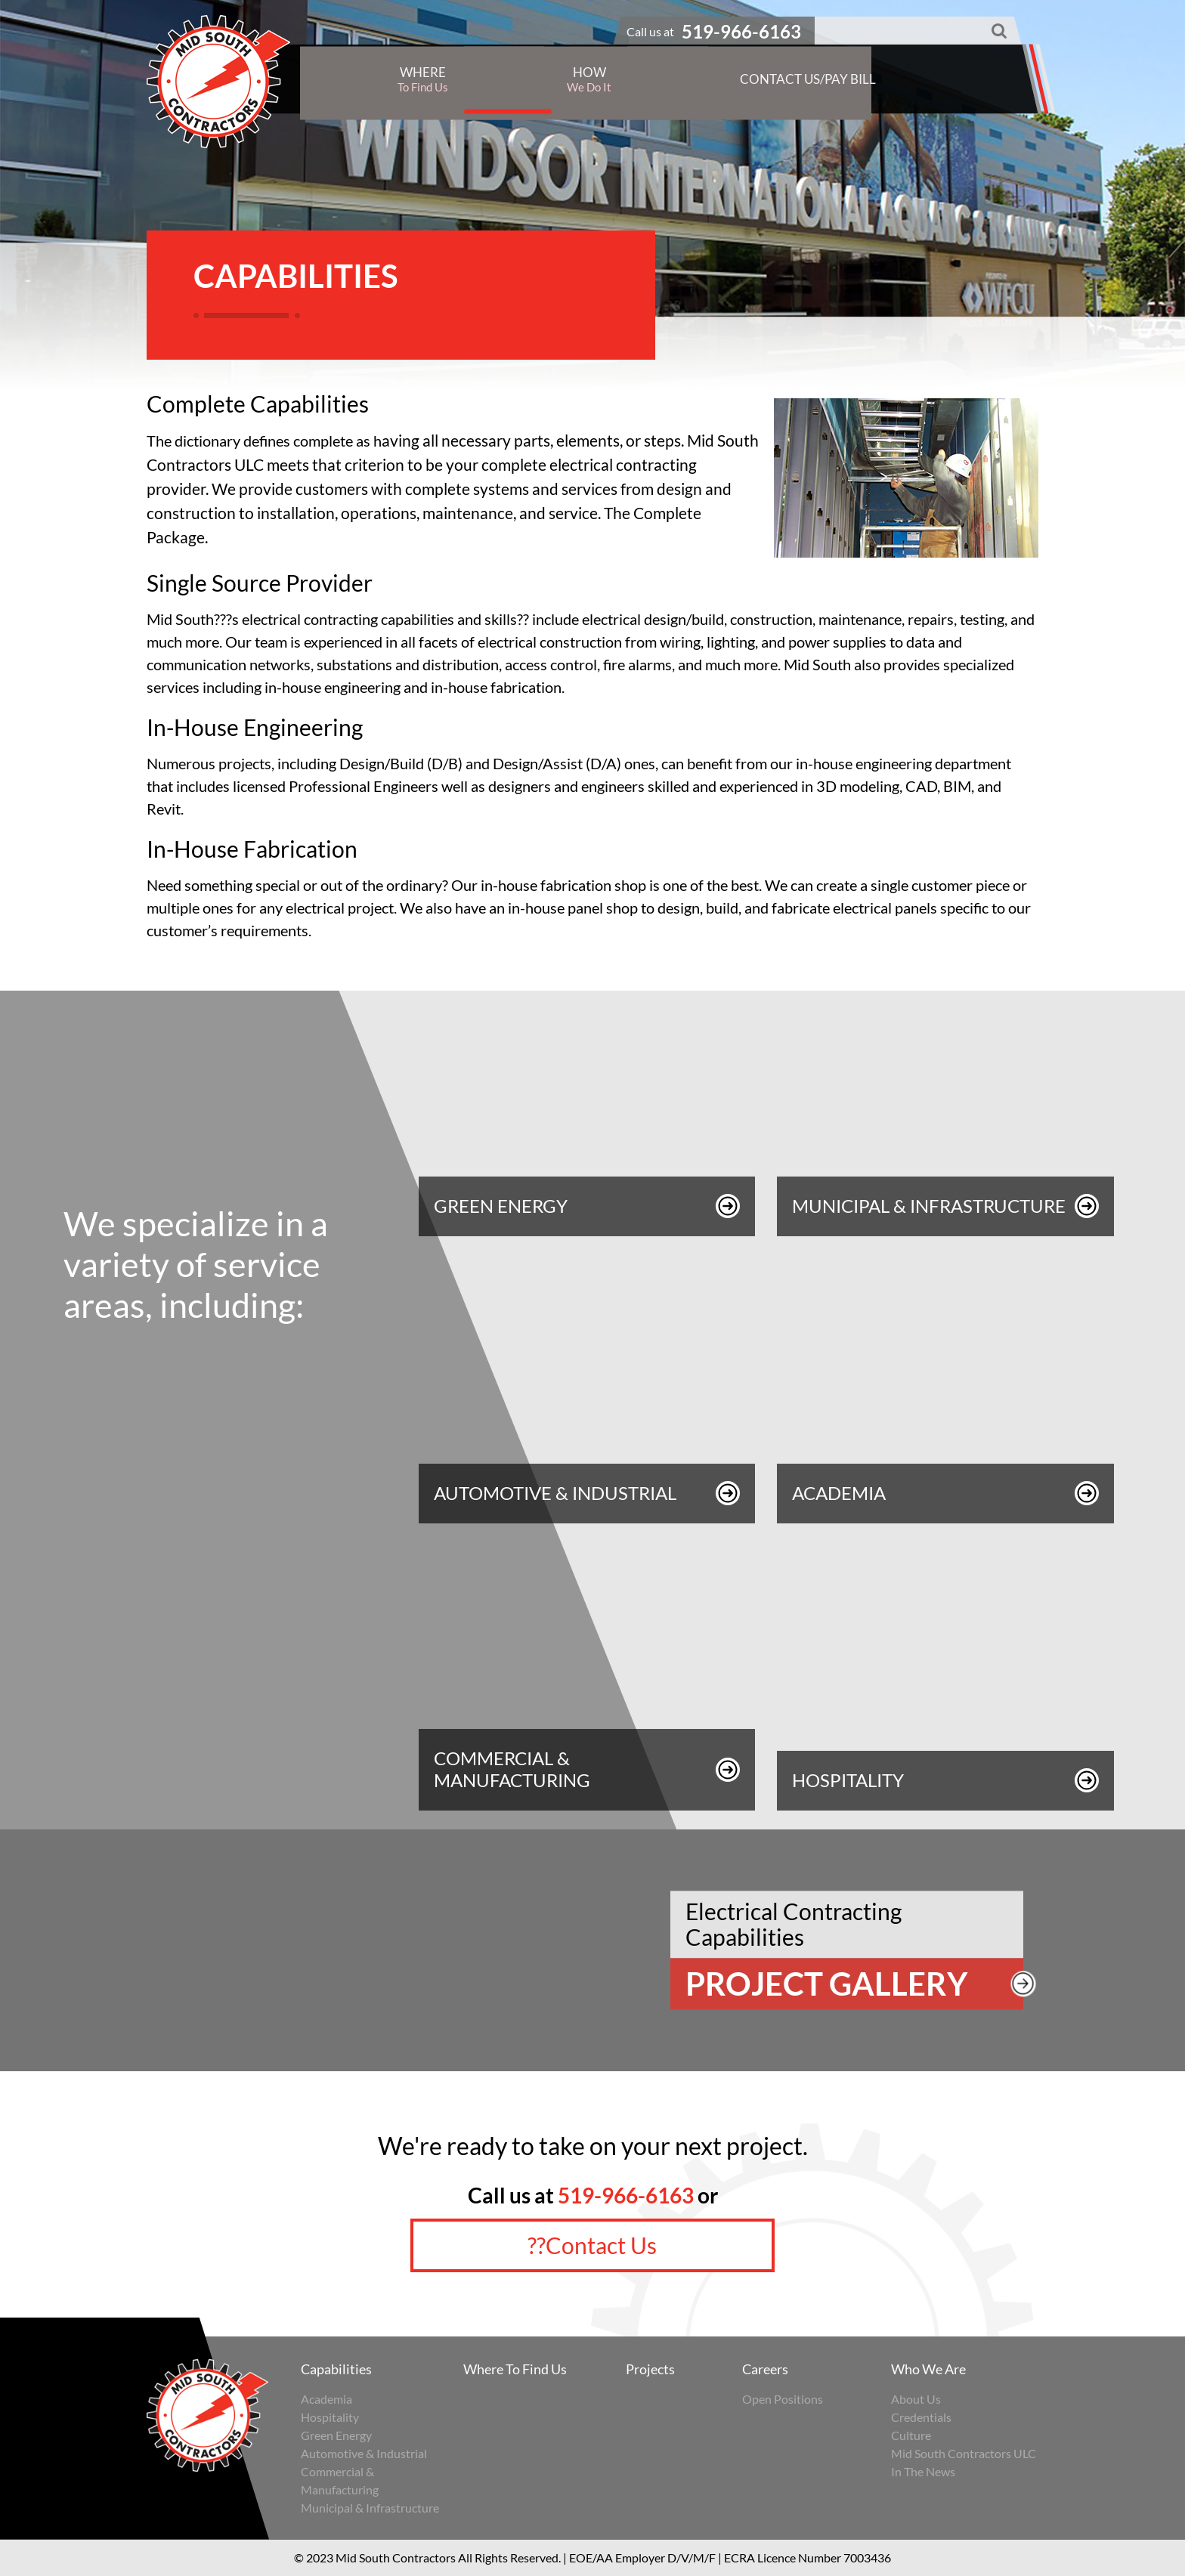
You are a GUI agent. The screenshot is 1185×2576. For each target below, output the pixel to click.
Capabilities (336, 2369)
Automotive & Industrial (364, 2453)
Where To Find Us (515, 2369)
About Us (916, 2399)
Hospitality (330, 2417)
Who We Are (928, 2369)
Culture (911, 2435)
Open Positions (782, 2399)
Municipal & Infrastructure (370, 2507)
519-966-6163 (626, 2195)
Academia (326, 2399)
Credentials (921, 2417)
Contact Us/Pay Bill (808, 78)
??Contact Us (592, 2245)
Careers (765, 2369)
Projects (650, 2369)
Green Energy (336, 2435)
